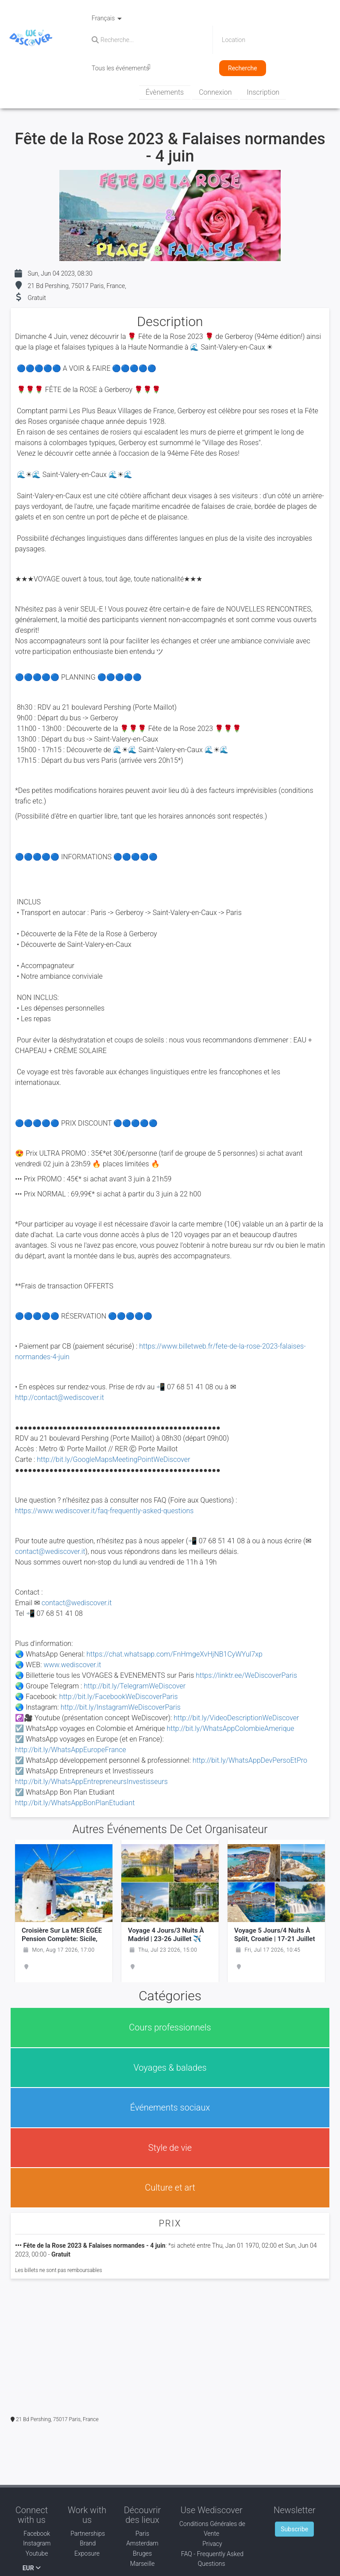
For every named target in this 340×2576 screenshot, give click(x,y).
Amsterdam (142, 2543)
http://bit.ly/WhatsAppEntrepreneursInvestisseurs (91, 1781)
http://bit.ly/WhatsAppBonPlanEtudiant (75, 1803)
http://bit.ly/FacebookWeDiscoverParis (118, 1696)
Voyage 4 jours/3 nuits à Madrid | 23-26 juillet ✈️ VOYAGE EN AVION (166, 1938)
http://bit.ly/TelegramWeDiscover (134, 1686)
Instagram (31, 2543)
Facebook (31, 2533)
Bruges (142, 2553)
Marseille (142, 2563)
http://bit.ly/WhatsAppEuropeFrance (70, 1750)
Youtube (31, 2553)
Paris (142, 2533)
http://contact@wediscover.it (59, 1397)
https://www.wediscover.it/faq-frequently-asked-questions (104, 1511)
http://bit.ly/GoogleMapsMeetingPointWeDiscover (113, 1459)
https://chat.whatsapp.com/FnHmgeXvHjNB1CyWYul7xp (174, 1654)
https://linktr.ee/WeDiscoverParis (246, 1675)
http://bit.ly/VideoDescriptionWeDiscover (236, 1718)
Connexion (215, 92)
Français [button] (107, 18)
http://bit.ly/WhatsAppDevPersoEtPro (250, 1760)
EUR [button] (32, 2568)
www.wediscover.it (72, 1665)
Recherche (242, 68)
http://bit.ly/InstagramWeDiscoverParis (120, 1707)
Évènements (165, 92)
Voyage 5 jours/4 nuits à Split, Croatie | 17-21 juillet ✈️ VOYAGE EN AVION (274, 1938)
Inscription (263, 92)
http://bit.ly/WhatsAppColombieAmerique (230, 1728)
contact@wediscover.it (50, 1551)
